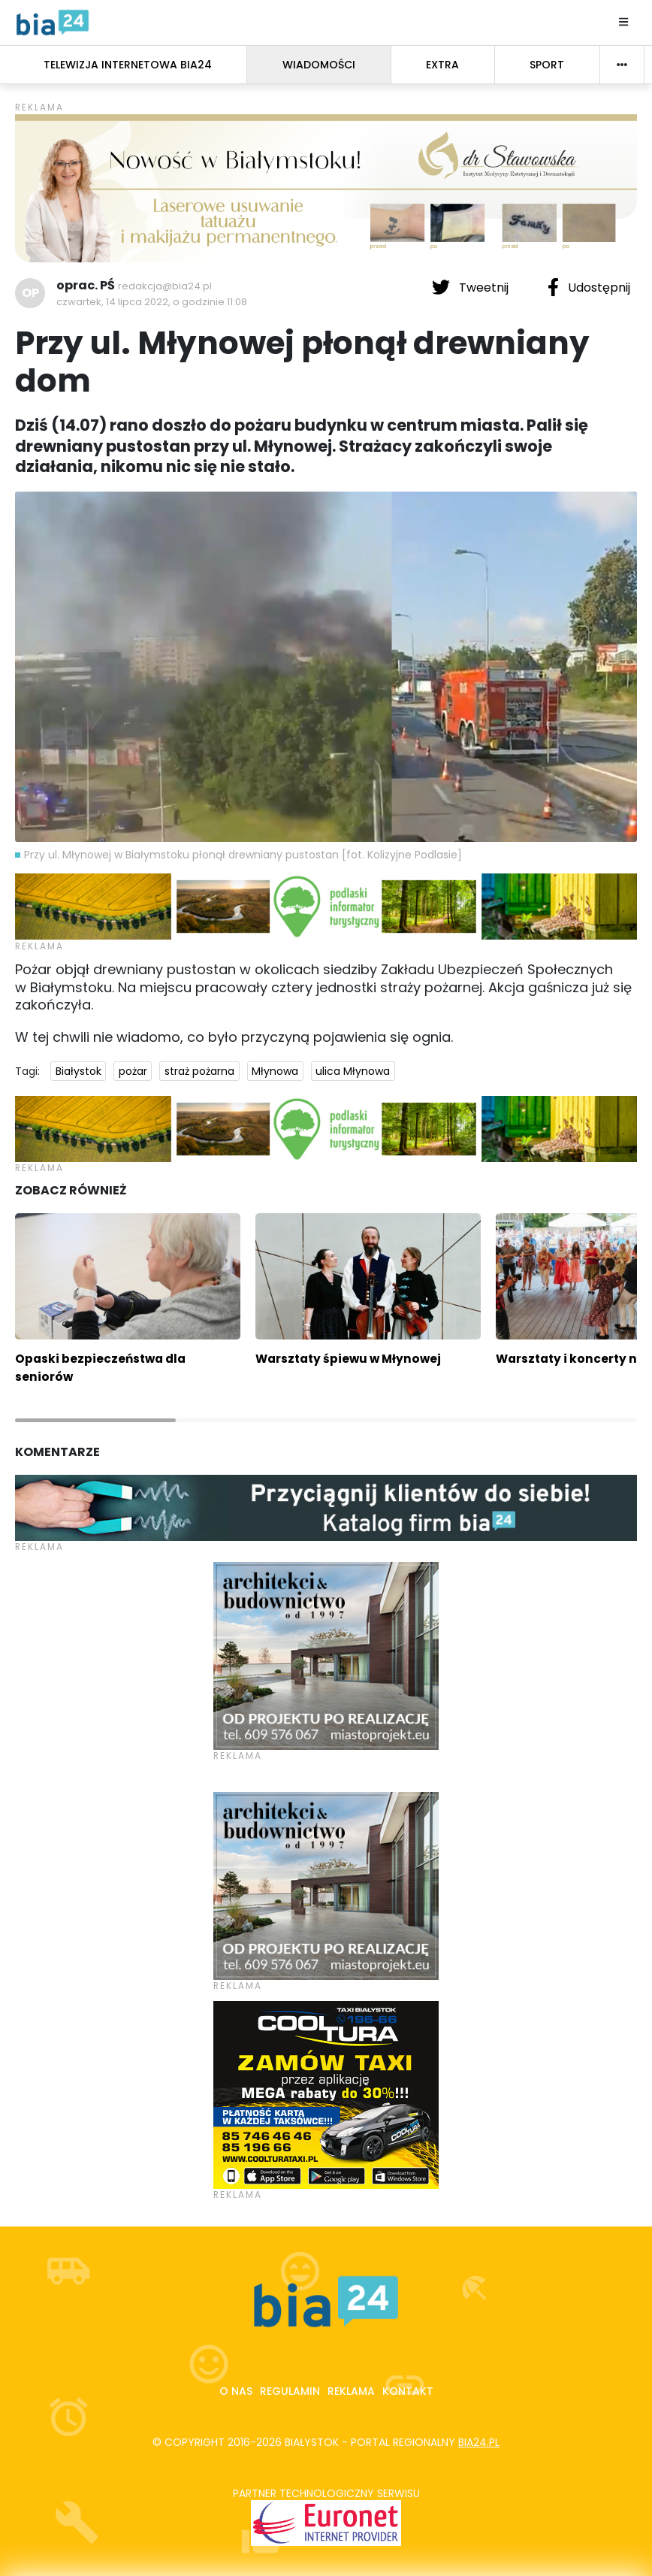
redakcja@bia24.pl (165, 286)
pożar (133, 1071)
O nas (235, 2391)
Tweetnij (472, 287)
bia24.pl (479, 2442)
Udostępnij (589, 287)
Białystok (78, 1071)
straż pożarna (199, 1071)
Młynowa (275, 1071)
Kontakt (407, 2391)
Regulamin (290, 2391)
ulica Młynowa (352, 1071)
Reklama (351, 2391)
